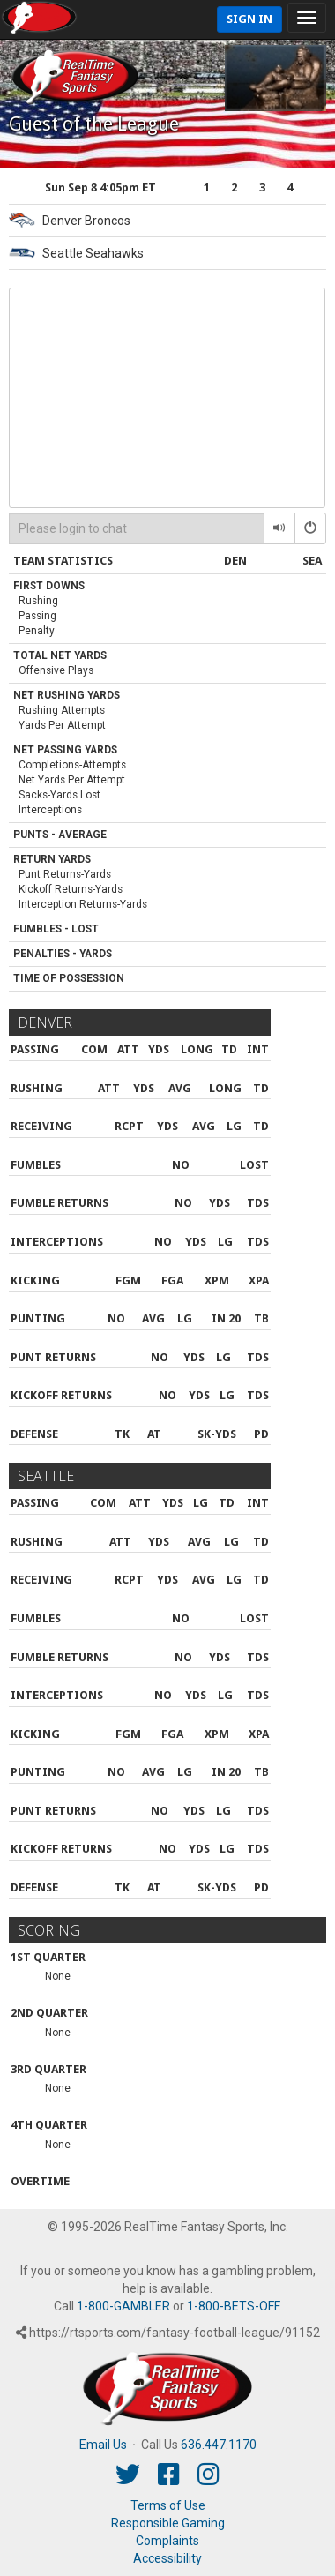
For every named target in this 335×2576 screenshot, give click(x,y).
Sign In (249, 19)
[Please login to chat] (136, 528)
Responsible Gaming (168, 2523)
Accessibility (167, 2558)
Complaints (167, 2541)
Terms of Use (167, 2505)
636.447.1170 (219, 2444)
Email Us (103, 2444)
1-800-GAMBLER (123, 2306)
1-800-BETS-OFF (233, 2306)
